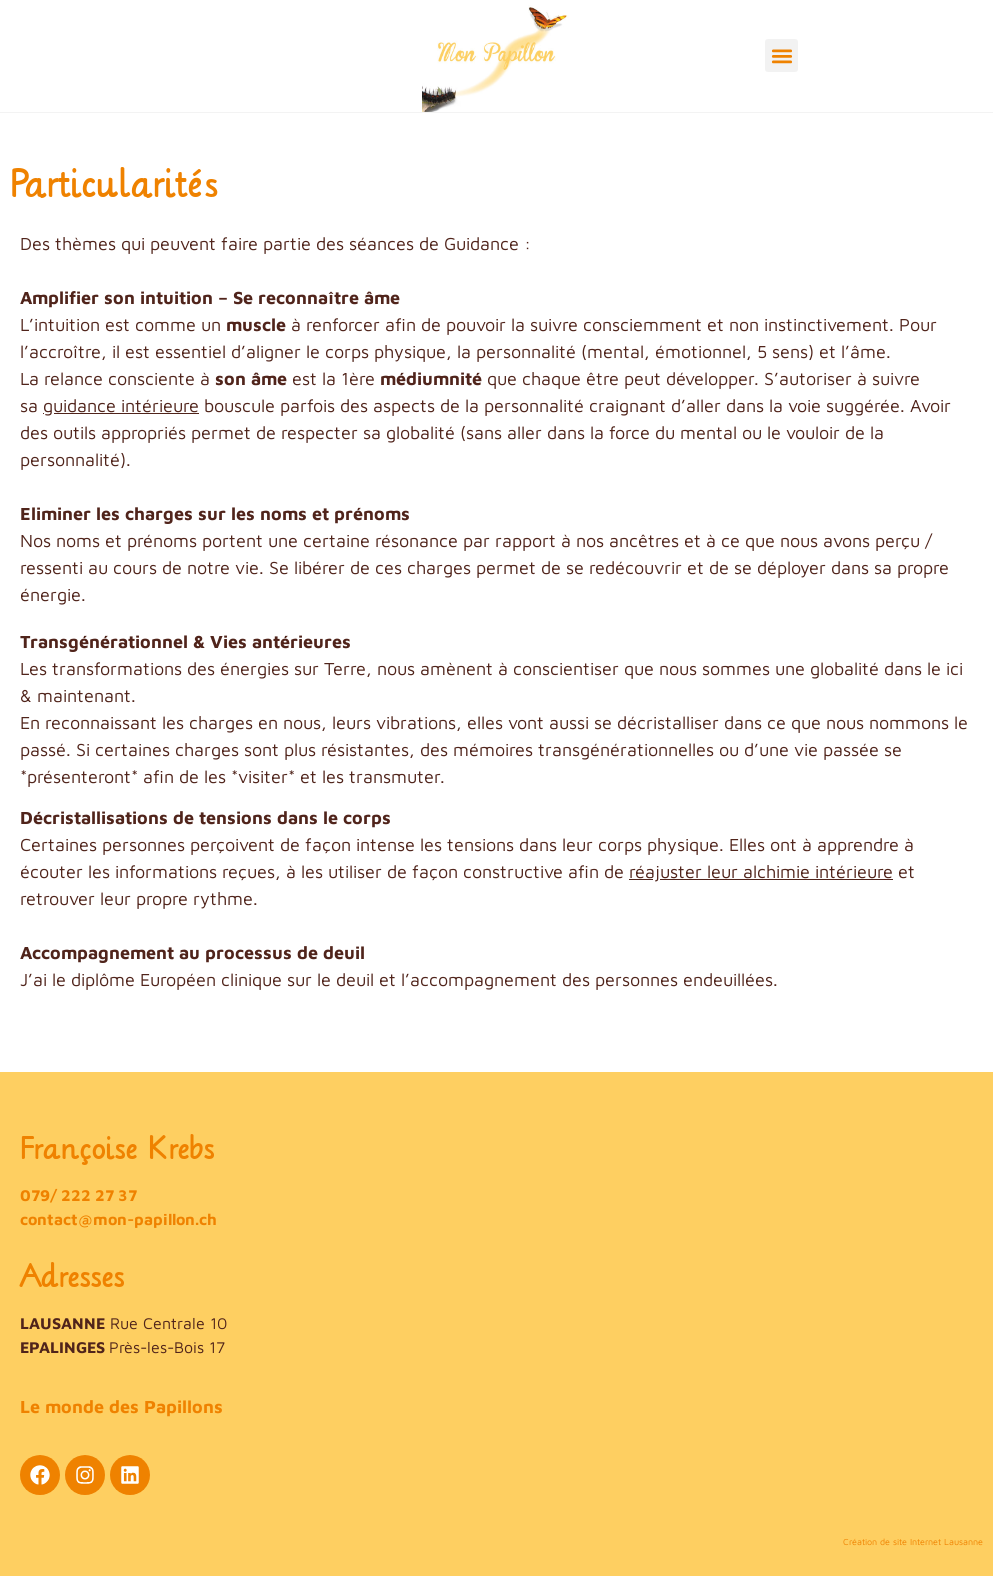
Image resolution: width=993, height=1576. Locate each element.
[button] (781, 55)
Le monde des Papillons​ (121, 1406)
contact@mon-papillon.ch (118, 1219)
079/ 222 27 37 (78, 1195)
